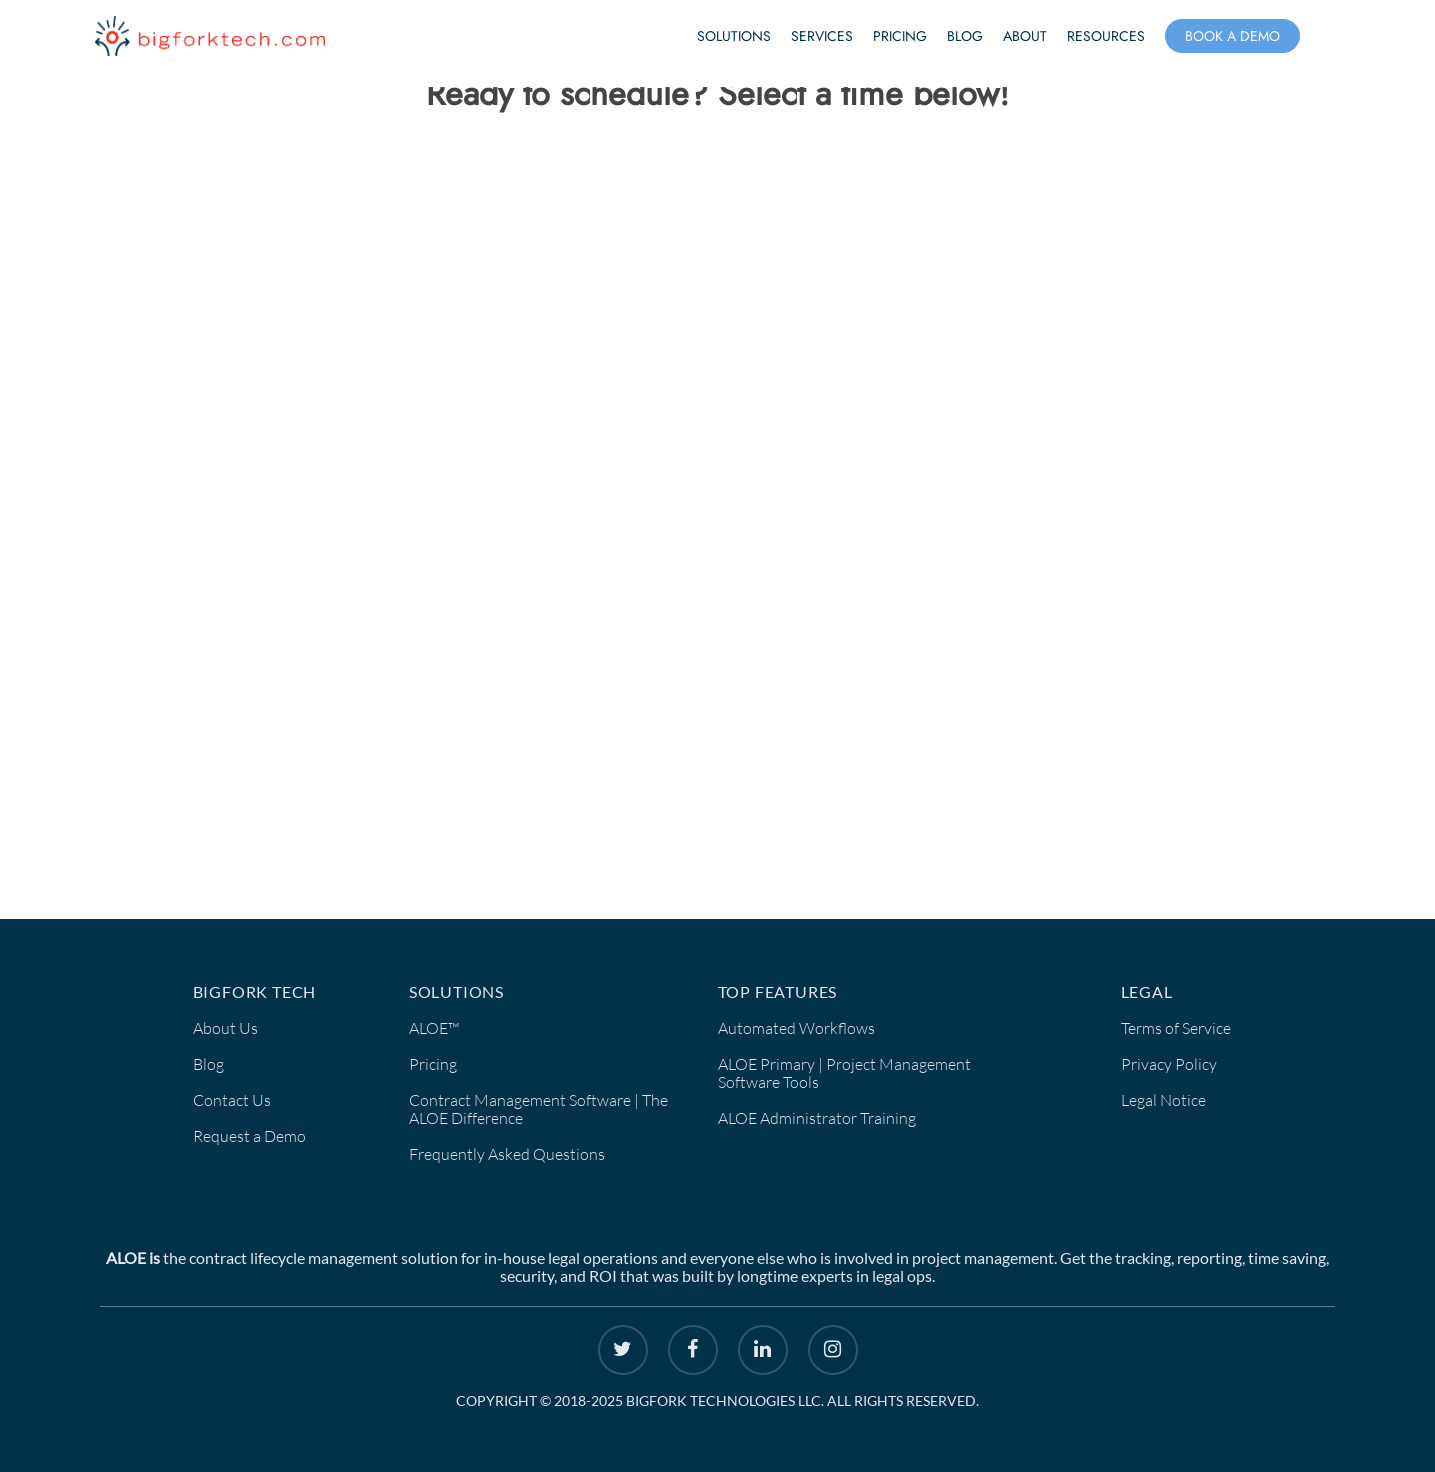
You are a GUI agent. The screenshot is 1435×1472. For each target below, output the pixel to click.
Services (822, 36)
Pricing (900, 36)
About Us (225, 1028)
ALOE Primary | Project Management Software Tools (844, 1073)
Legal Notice (1163, 1100)
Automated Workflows (796, 1028)
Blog (965, 36)
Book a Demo (1232, 36)
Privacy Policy (1169, 1064)
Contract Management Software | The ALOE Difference (538, 1109)
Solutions (734, 36)
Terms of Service (1176, 1028)
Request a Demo (249, 1136)
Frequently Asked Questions (507, 1154)
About (1025, 36)
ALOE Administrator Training (817, 1118)
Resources (1106, 36)
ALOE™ (434, 1028)
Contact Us (232, 1100)
